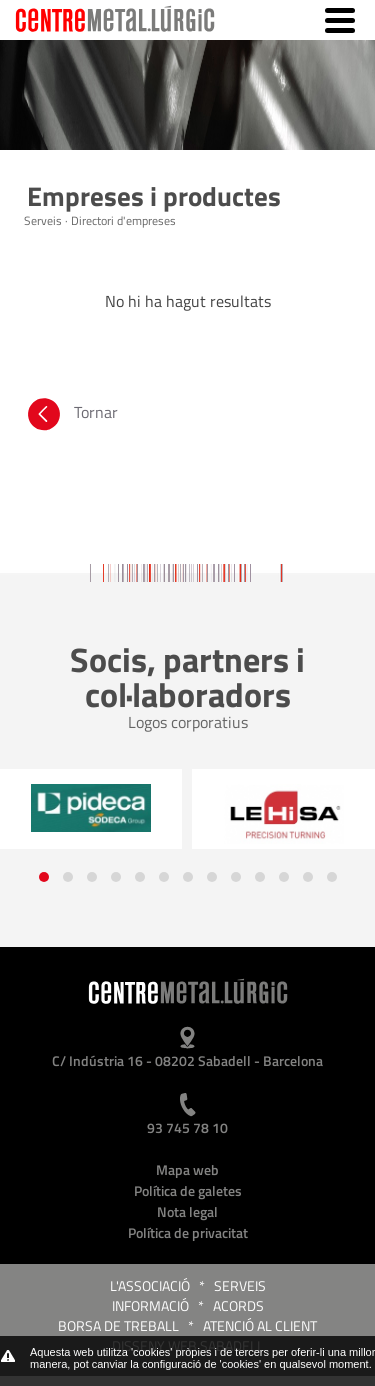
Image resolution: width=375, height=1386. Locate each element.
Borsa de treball (118, 1325)
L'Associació (150, 1285)
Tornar (71, 417)
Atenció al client (260, 1325)
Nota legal (187, 1211)
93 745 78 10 (187, 1127)
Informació (150, 1305)
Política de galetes (188, 1190)
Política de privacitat (188, 1232)
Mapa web (187, 1169)
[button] (44, 877)
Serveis (240, 1285)
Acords (238, 1305)
